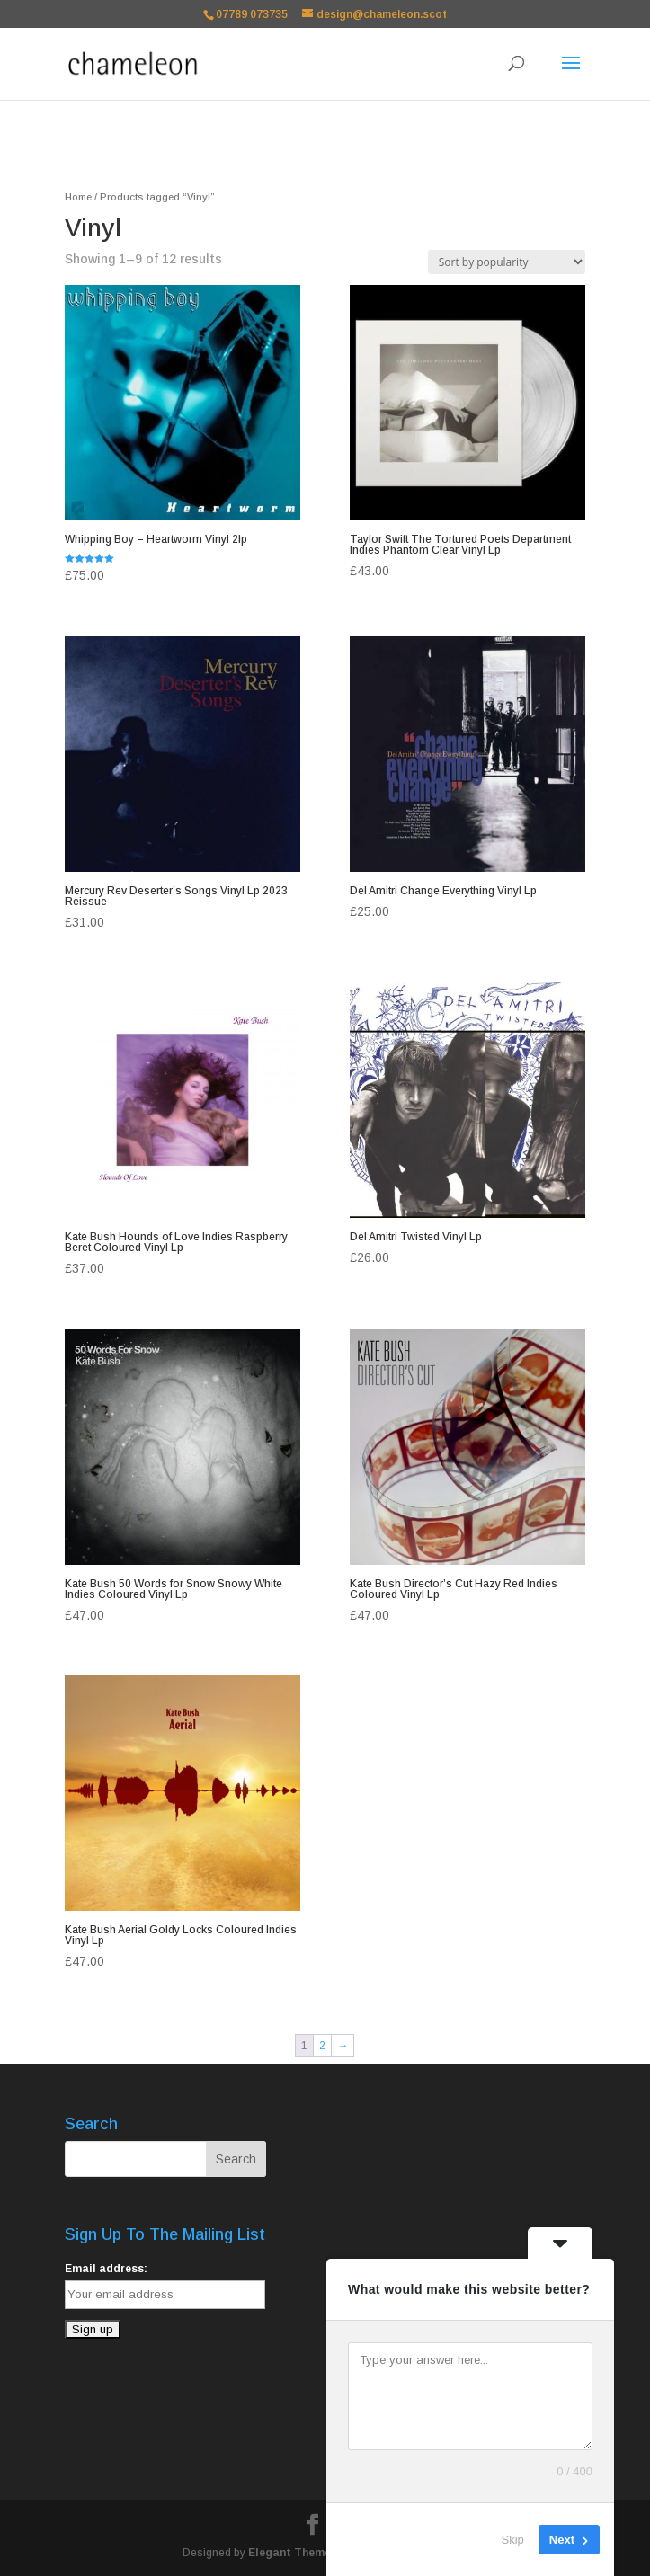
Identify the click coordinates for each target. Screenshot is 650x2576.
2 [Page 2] (322, 2045)
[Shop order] (506, 262)
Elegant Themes (292, 2552)
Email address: (106, 2268)
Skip (513, 2539)
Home (78, 196)
